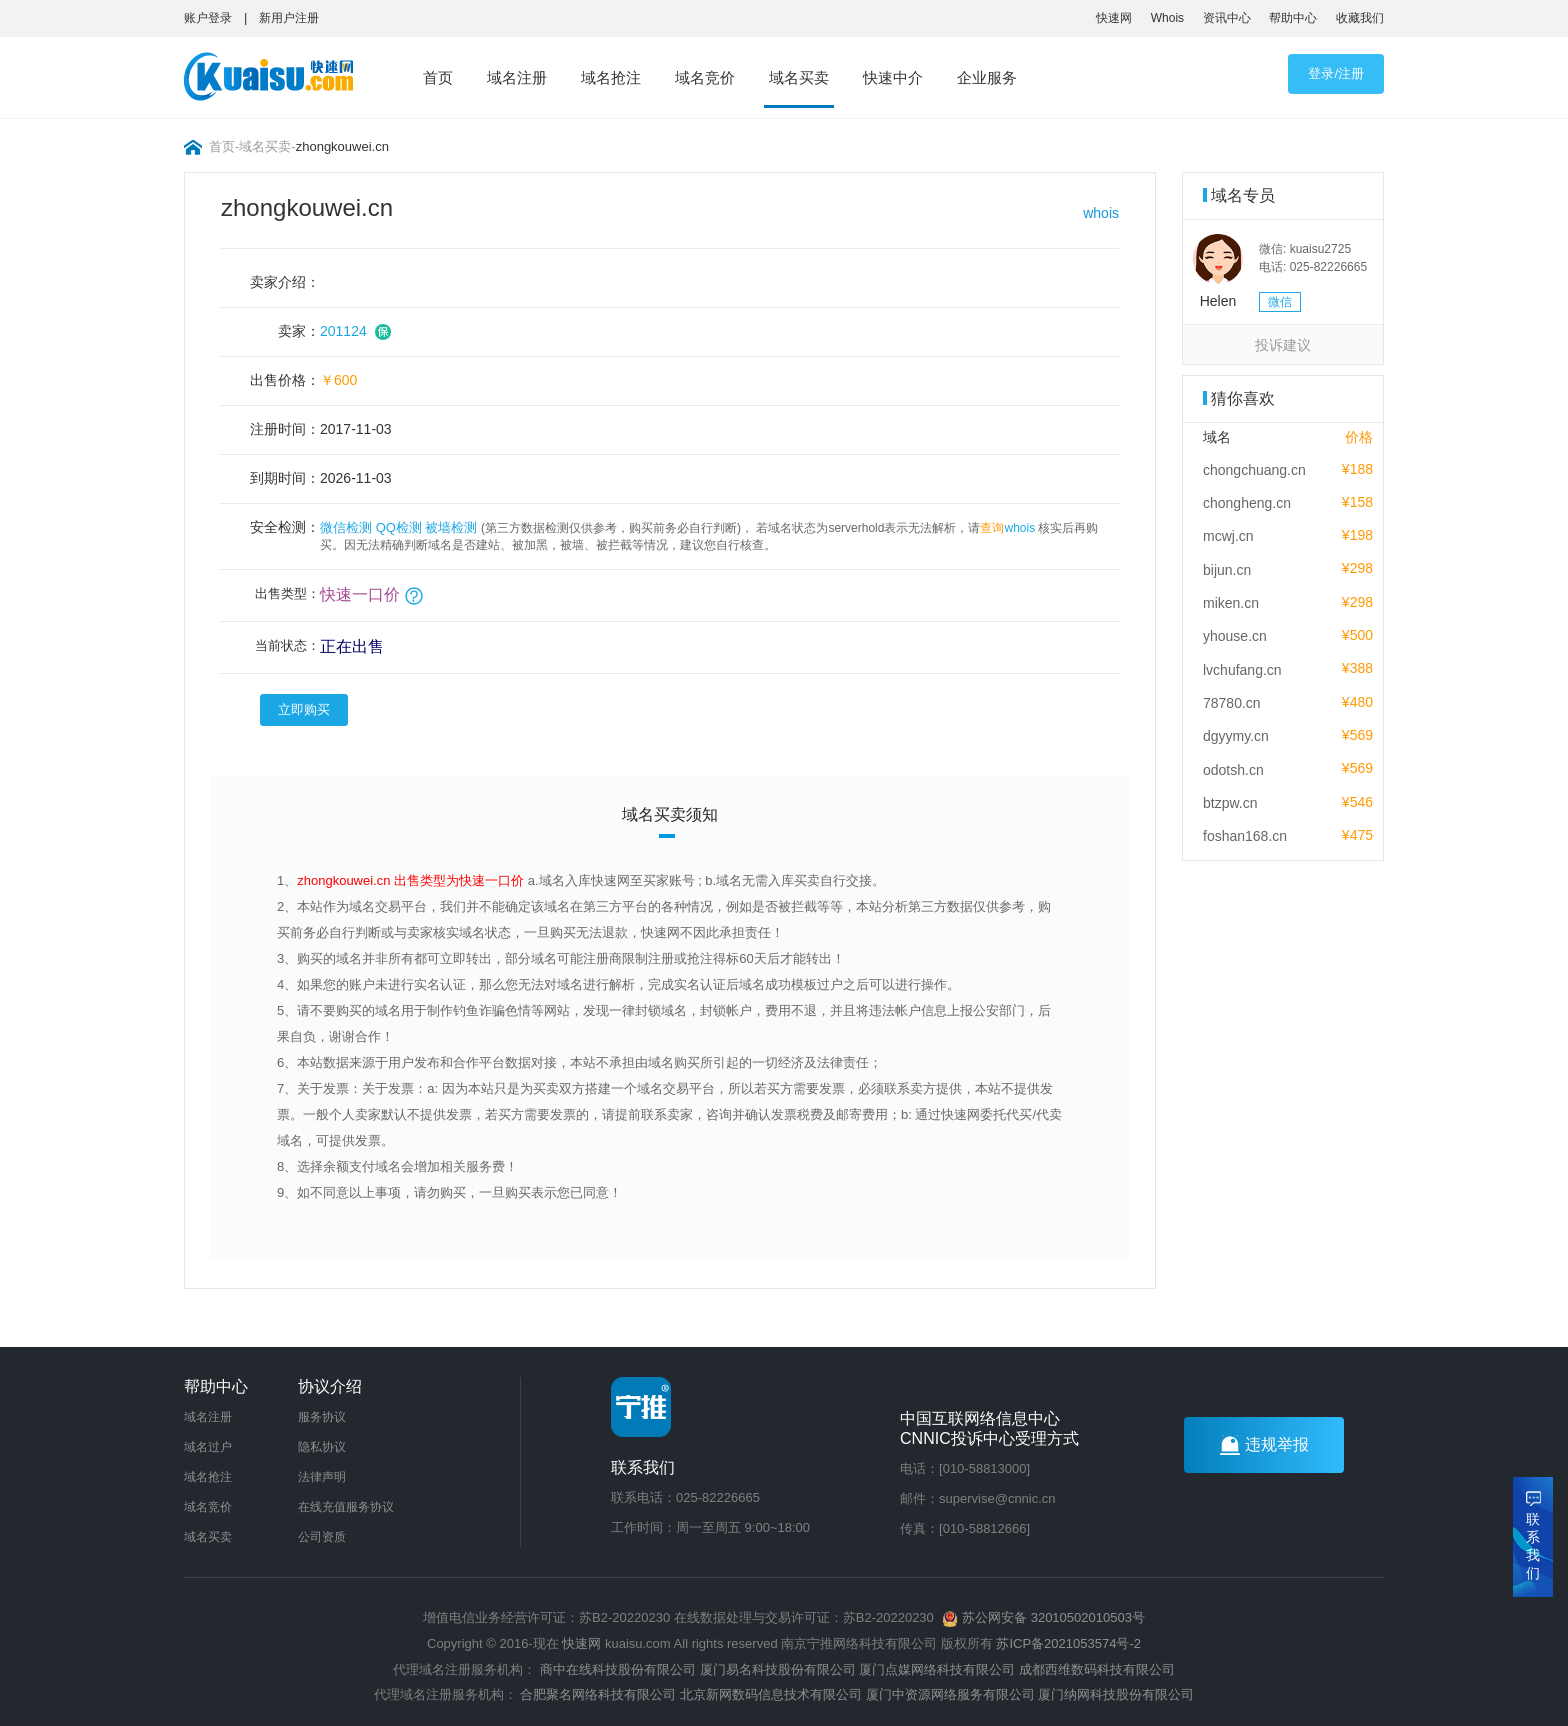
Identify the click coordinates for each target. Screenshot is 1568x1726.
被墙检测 (451, 527)
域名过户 (208, 1447)
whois (1101, 213)
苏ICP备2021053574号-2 (1068, 1643)
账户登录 (208, 18)
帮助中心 (1293, 18)
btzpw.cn (1230, 803)
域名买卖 (799, 77)
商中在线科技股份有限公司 (618, 1669)
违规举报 (1264, 1445)
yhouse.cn (1235, 636)
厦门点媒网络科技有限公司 (937, 1669)
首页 (438, 77)
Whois (1167, 18)
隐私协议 (322, 1447)
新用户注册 (289, 18)
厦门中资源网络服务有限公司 (950, 1694)
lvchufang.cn (1242, 670)
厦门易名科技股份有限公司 (780, 1669)
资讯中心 (1227, 18)
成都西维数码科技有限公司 (1097, 1669)
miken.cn (1231, 603)
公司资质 (322, 1537)
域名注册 (517, 77)
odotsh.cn (1233, 770)
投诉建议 (1283, 345)
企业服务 (987, 77)
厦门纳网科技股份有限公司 (1116, 1694)
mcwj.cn (1228, 536)
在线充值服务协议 (346, 1507)
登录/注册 (1336, 73)
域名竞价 (705, 77)
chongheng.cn (1247, 503)
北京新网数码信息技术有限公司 (771, 1694)
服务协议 (322, 1417)
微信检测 (346, 527)
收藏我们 (1360, 18)
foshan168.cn (1245, 836)
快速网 (1114, 18)
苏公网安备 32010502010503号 (1043, 1617)
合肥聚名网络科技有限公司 (598, 1694)
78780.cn (1232, 703)
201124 (343, 331)
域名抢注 (611, 77)
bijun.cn (1227, 570)
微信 (1280, 302)
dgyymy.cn (1236, 736)
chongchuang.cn (1254, 470)
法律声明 (322, 1477)
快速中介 (893, 77)
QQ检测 (399, 527)
